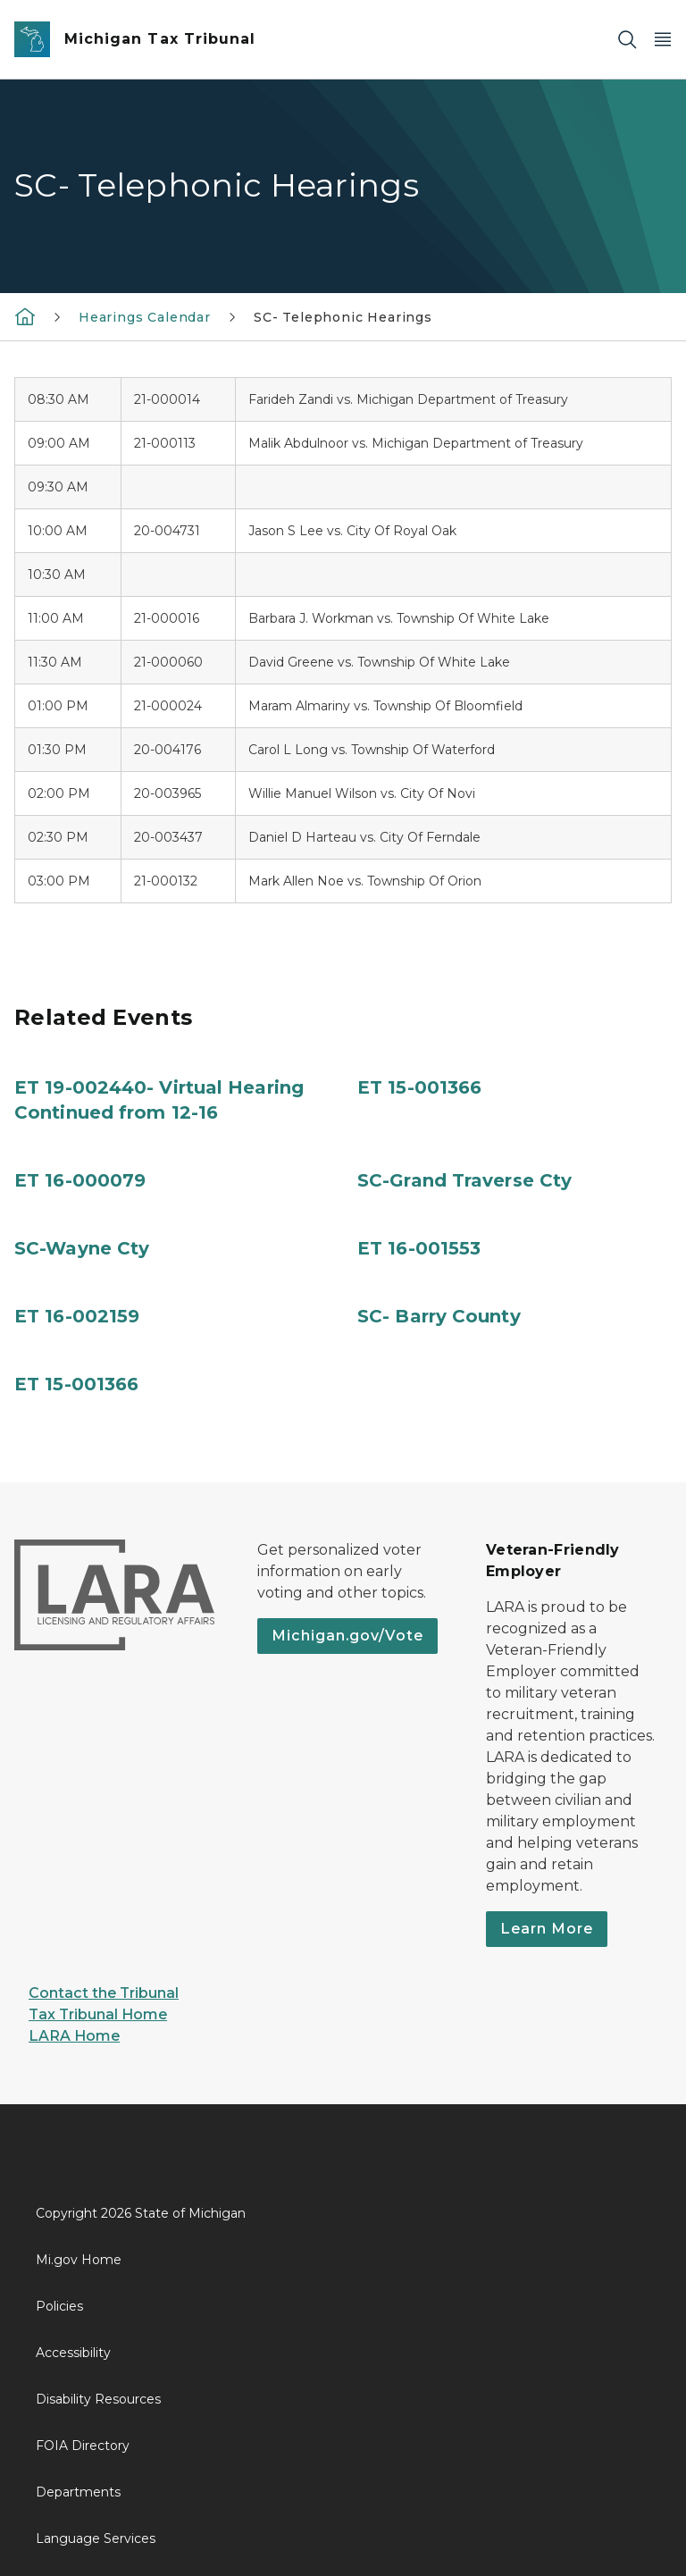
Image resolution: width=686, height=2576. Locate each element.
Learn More (546, 1928)
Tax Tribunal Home (98, 2014)
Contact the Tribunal (104, 1992)
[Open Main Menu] (662, 40)
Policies (59, 2306)
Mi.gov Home (78, 2260)
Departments (78, 2492)
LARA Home (74, 2035)
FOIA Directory (83, 2446)
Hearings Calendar (145, 317)
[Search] (627, 40)
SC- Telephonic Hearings (343, 317)
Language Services (95, 2538)
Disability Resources (98, 2399)
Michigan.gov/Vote (347, 1635)
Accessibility (73, 2353)
